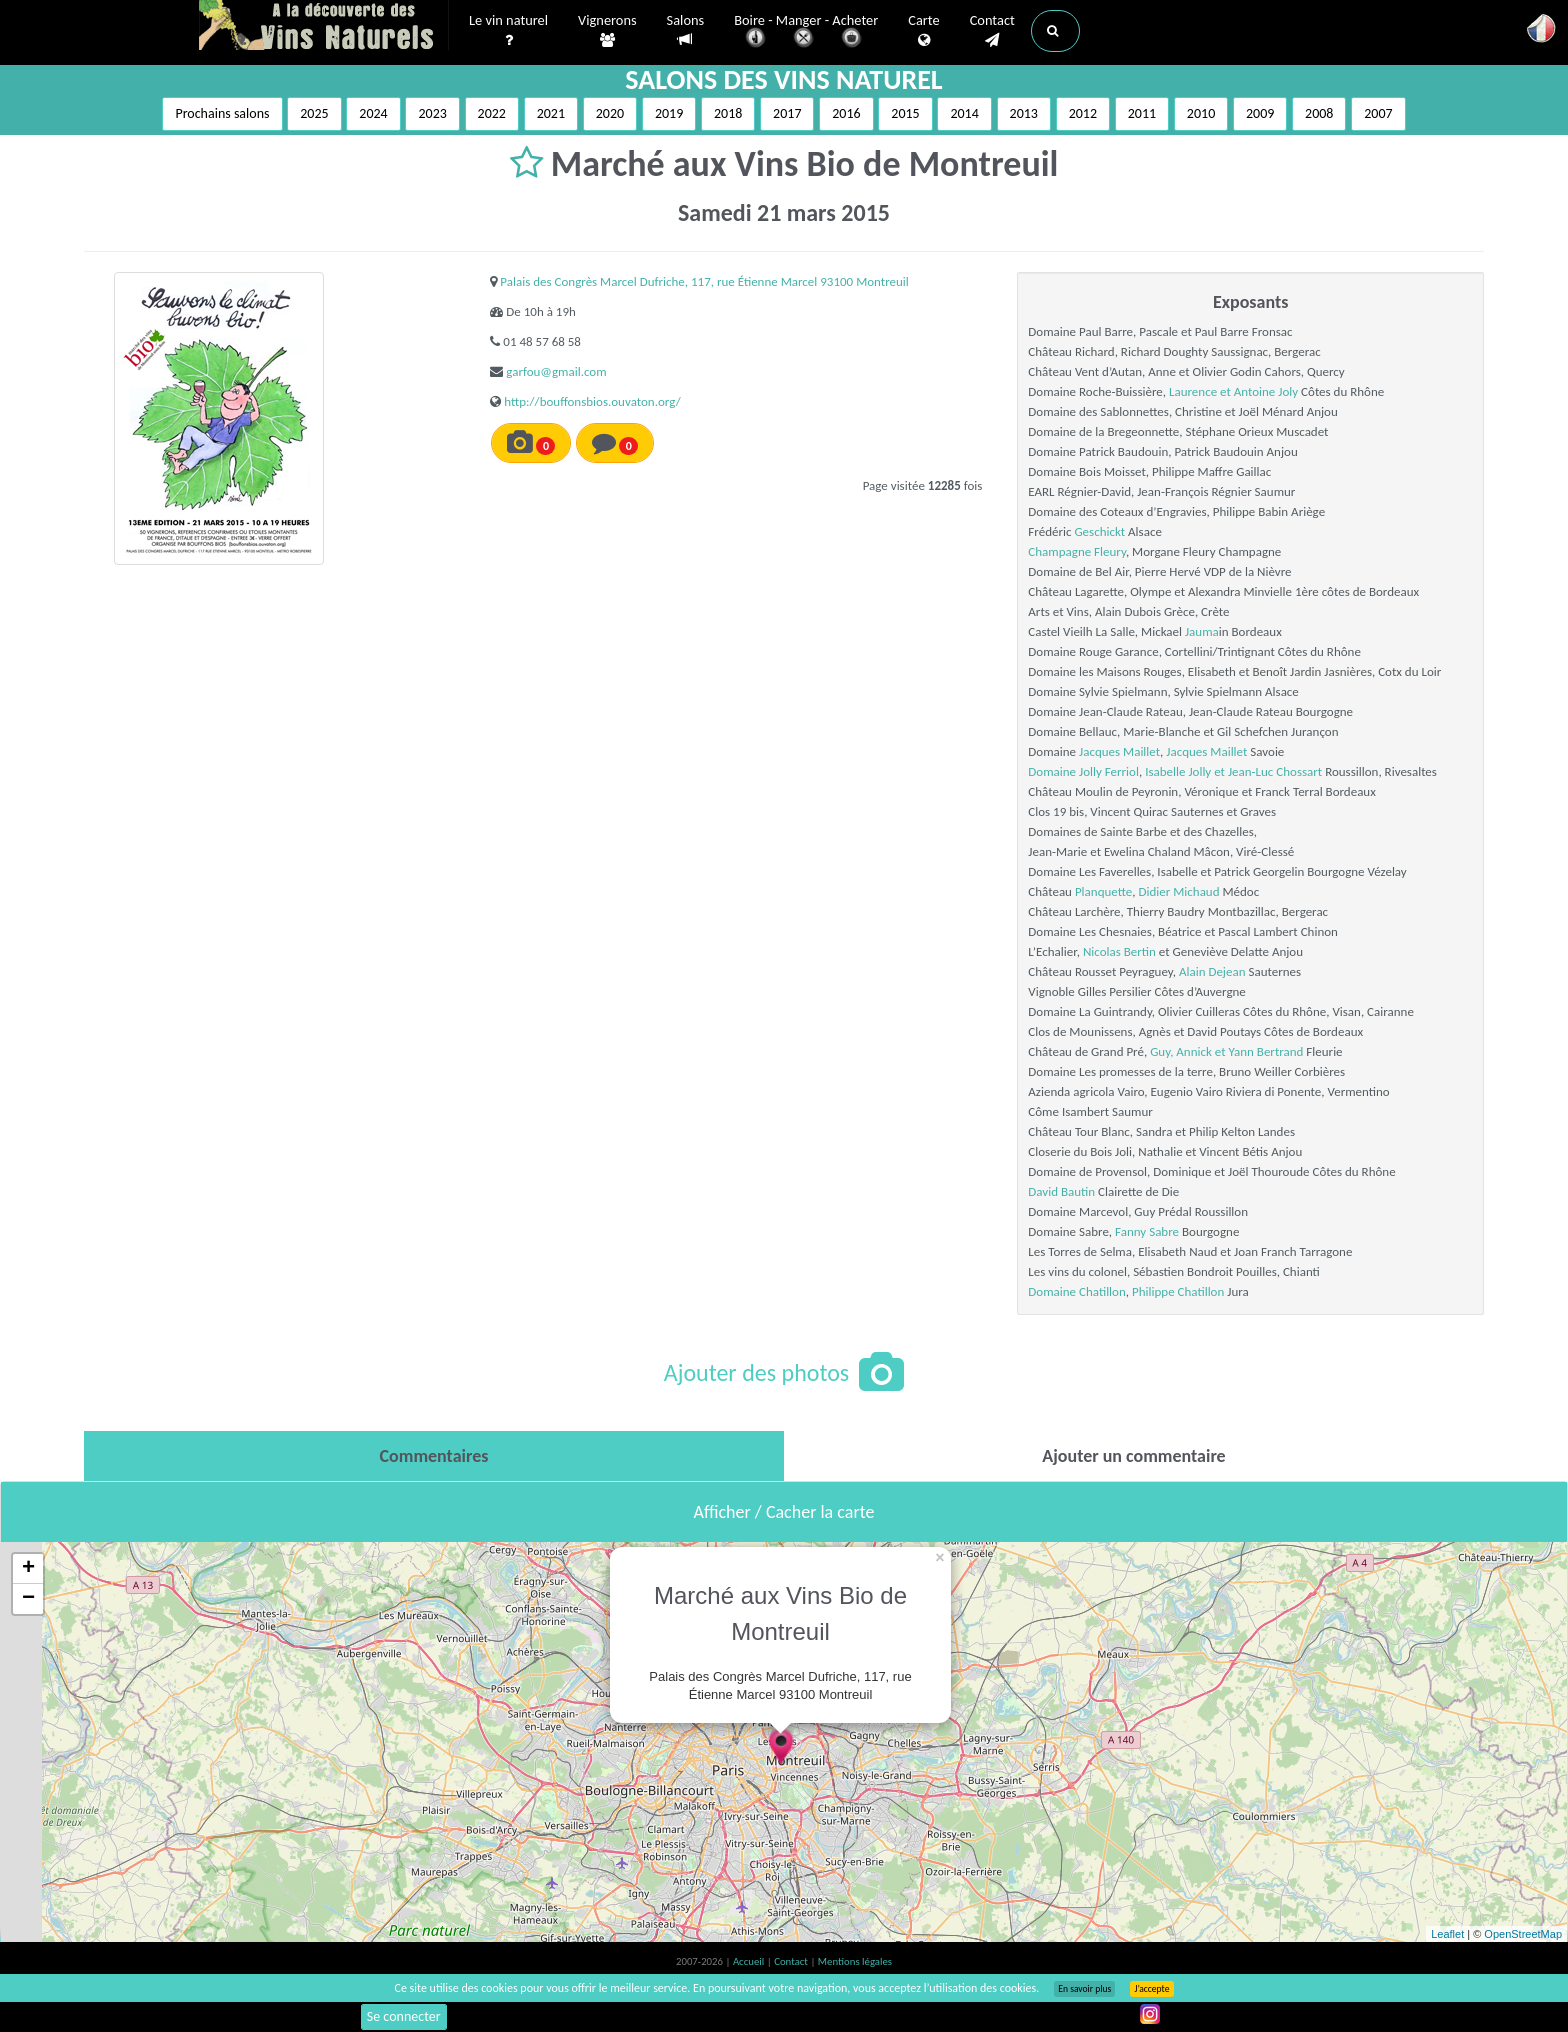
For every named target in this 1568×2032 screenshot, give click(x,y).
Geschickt (1099, 531)
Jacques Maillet (1119, 751)
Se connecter (404, 2016)
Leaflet (1447, 1934)
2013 (1024, 113)
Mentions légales (855, 1961)
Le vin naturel (508, 31)
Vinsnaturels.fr (324, 27)
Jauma (1202, 631)
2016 (846, 113)
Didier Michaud (1178, 891)
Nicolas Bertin (1119, 951)
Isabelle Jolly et (1186, 771)
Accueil (750, 1961)
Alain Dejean (1212, 971)
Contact (992, 31)
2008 (1319, 113)
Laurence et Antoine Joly (1233, 391)
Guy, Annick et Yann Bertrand (1226, 1051)
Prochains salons (222, 113)
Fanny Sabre (1147, 1231)
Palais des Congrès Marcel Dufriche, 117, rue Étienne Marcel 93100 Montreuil (704, 281)
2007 (1378, 113)
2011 (1142, 113)
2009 (1260, 113)
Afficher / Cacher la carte (784, 1512)
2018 (728, 113)
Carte (923, 31)
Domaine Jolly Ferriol (1083, 771)
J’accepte (1151, 1989)
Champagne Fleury (1077, 551)
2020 (610, 113)
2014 (964, 113)
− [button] (28, 1599)
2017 (787, 113)
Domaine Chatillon (1076, 1291)
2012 (1083, 113)
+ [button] (28, 1569)
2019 (669, 113)
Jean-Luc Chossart (1275, 771)
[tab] (434, 1456)
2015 (905, 113)
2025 (314, 113)
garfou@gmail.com (556, 371)
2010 (1201, 113)
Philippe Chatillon (1178, 1291)
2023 (432, 113)
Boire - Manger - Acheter (806, 32)
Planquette (1103, 891)
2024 (373, 113)
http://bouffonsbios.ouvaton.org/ (592, 401)
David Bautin (1061, 1191)
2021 (551, 113)
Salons (686, 30)
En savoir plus (1084, 1989)
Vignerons (607, 31)
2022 (492, 113)
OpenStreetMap (1523, 1934)
